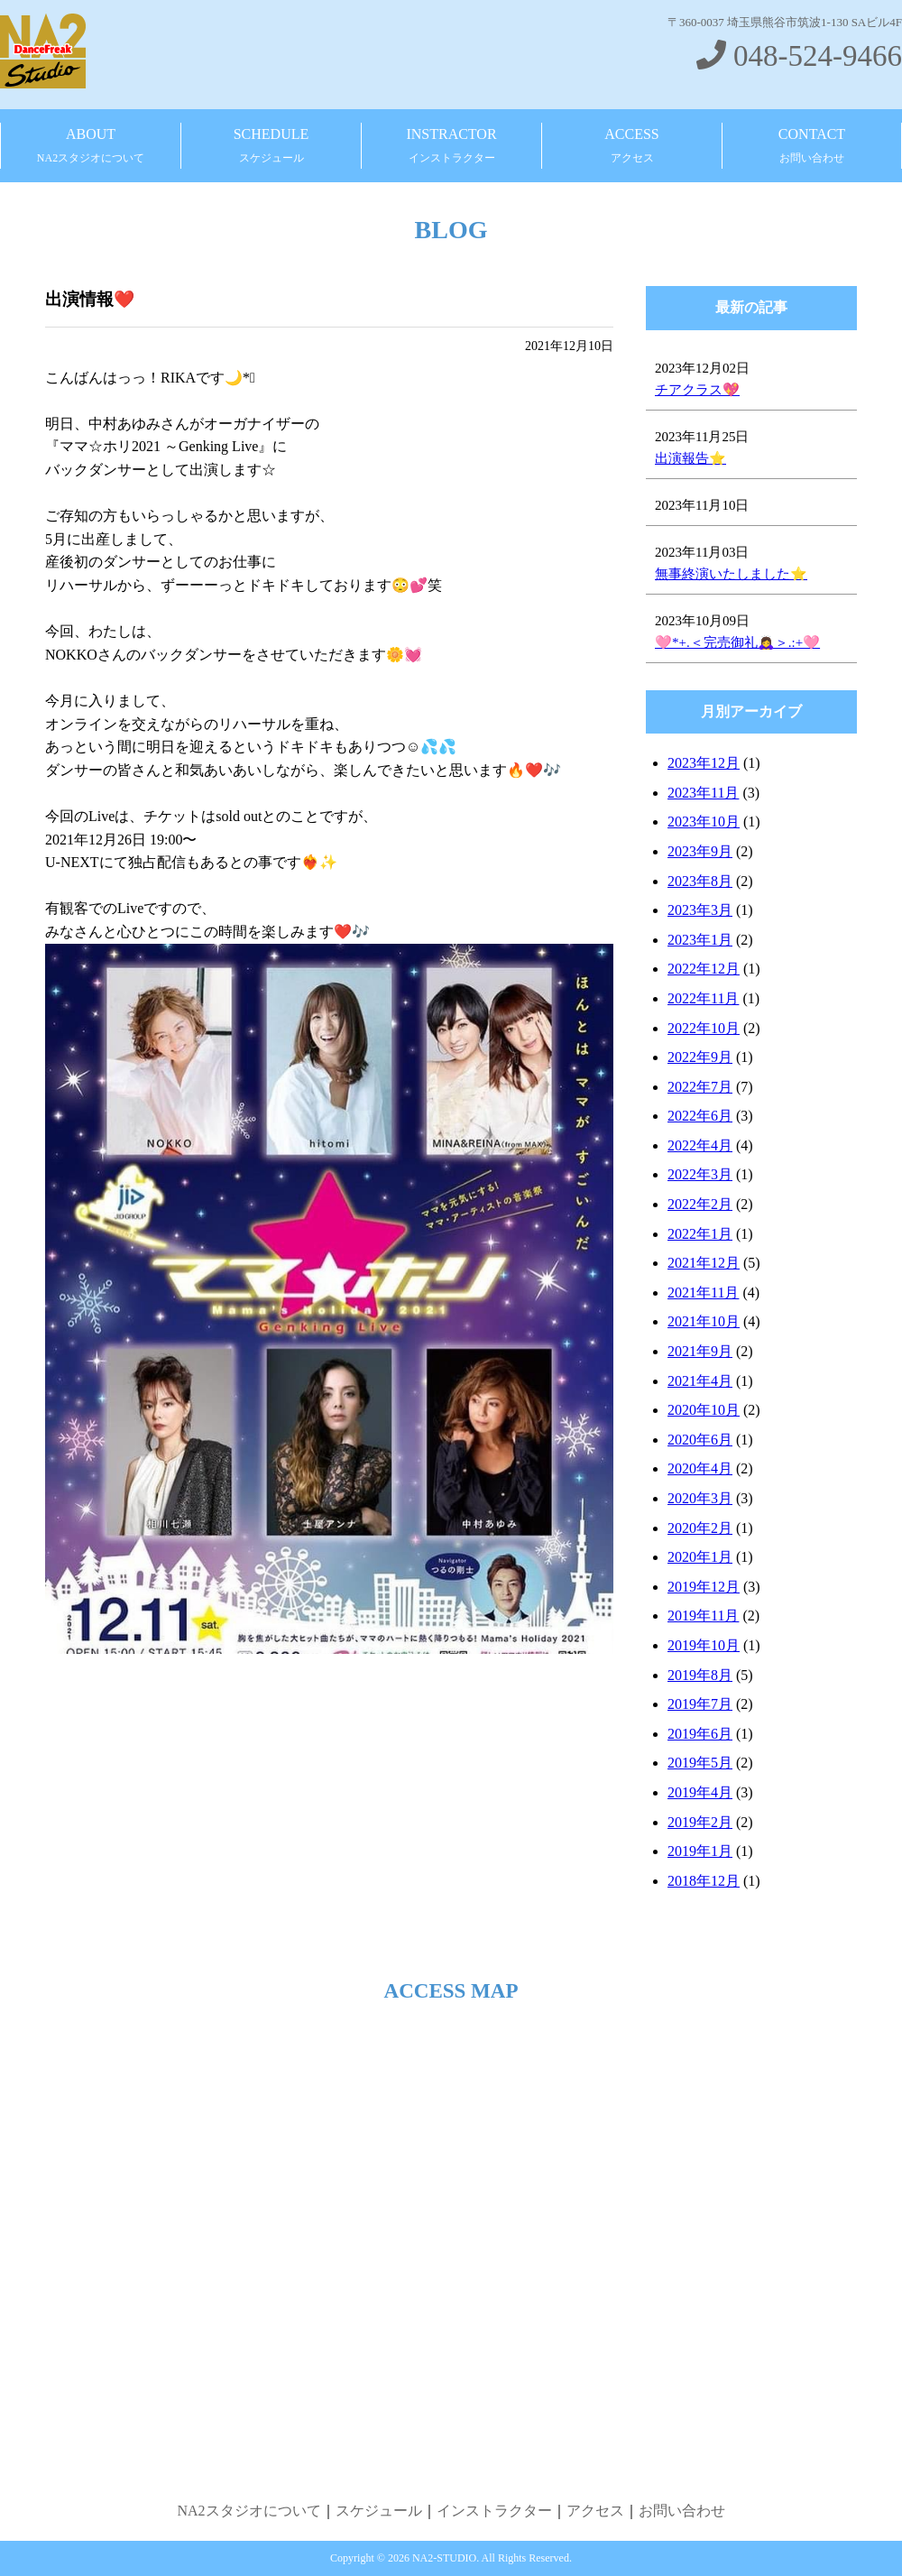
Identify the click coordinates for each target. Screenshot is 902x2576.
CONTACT (811, 145)
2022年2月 (699, 1204)
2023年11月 (703, 792)
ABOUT (90, 145)
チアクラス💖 (697, 390)
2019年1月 (699, 1851)
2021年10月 (703, 1321)
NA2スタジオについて (248, 2510)
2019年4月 (699, 1792)
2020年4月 (699, 1468)
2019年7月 (699, 1704)
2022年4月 (699, 1145)
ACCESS (631, 145)
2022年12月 (703, 968)
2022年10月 (703, 1028)
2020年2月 (699, 1528)
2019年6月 (699, 1733)
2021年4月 (699, 1381)
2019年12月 (703, 1586)
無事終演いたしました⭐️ (731, 574)
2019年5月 (699, 1762)
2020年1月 (699, 1557)
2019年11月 (703, 1615)
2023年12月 (703, 763)
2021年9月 (699, 1351)
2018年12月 (703, 1880)
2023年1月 (699, 939)
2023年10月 (703, 821)
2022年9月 (699, 1057)
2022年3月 (699, 1174)
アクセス (595, 2510)
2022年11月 (703, 998)
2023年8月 (699, 881)
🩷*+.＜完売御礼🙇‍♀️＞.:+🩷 (737, 642)
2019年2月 (699, 1822)
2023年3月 (699, 910)
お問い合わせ (682, 2510)
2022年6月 (699, 1115)
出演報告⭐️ (690, 458)
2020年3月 (699, 1498)
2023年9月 (699, 851)
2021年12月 (703, 1262)
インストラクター (494, 2510)
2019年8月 (699, 1675)
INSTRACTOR (451, 145)
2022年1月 (699, 1234)
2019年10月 (703, 1645)
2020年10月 (703, 1409)
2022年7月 (699, 1086)
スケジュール (379, 2510)
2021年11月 (703, 1292)
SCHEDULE (271, 145)
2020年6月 (699, 1439)
